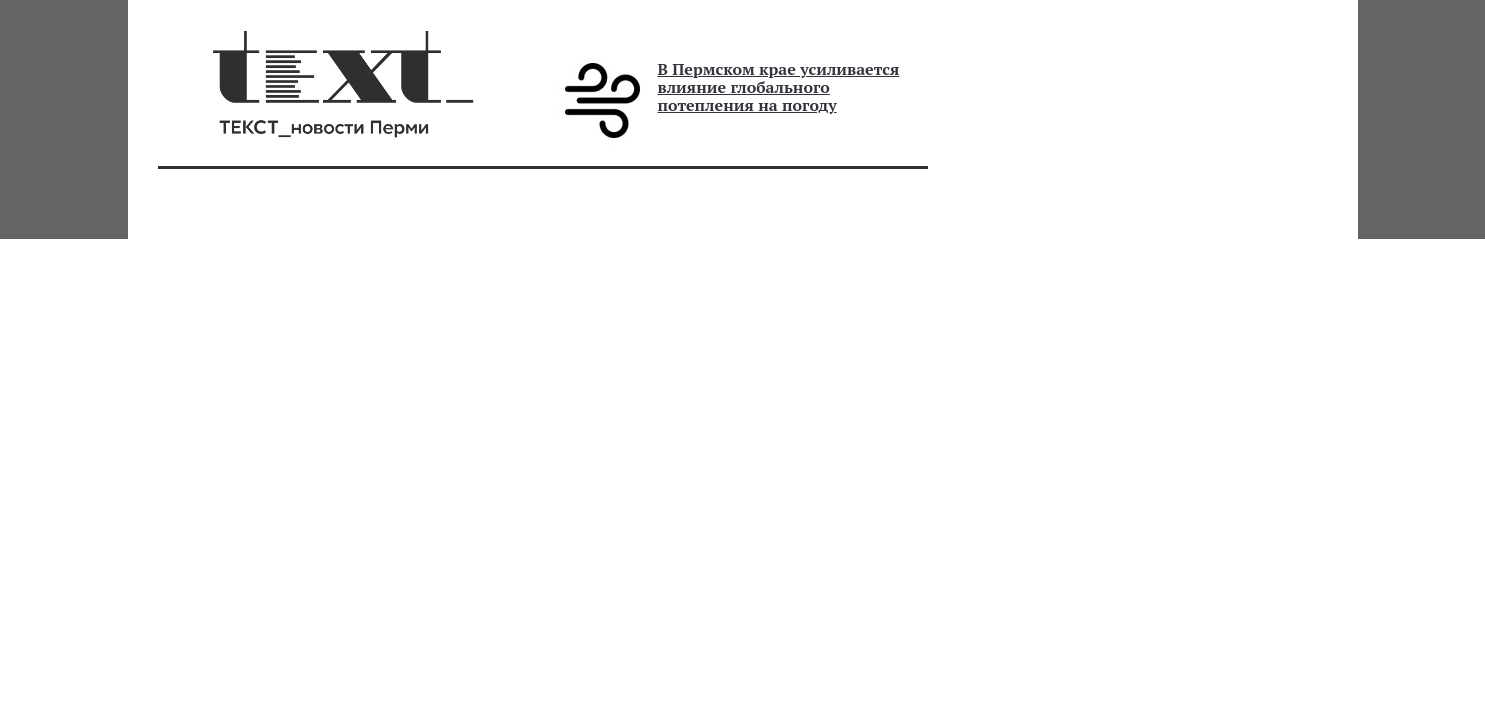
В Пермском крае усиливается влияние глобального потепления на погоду (779, 87)
